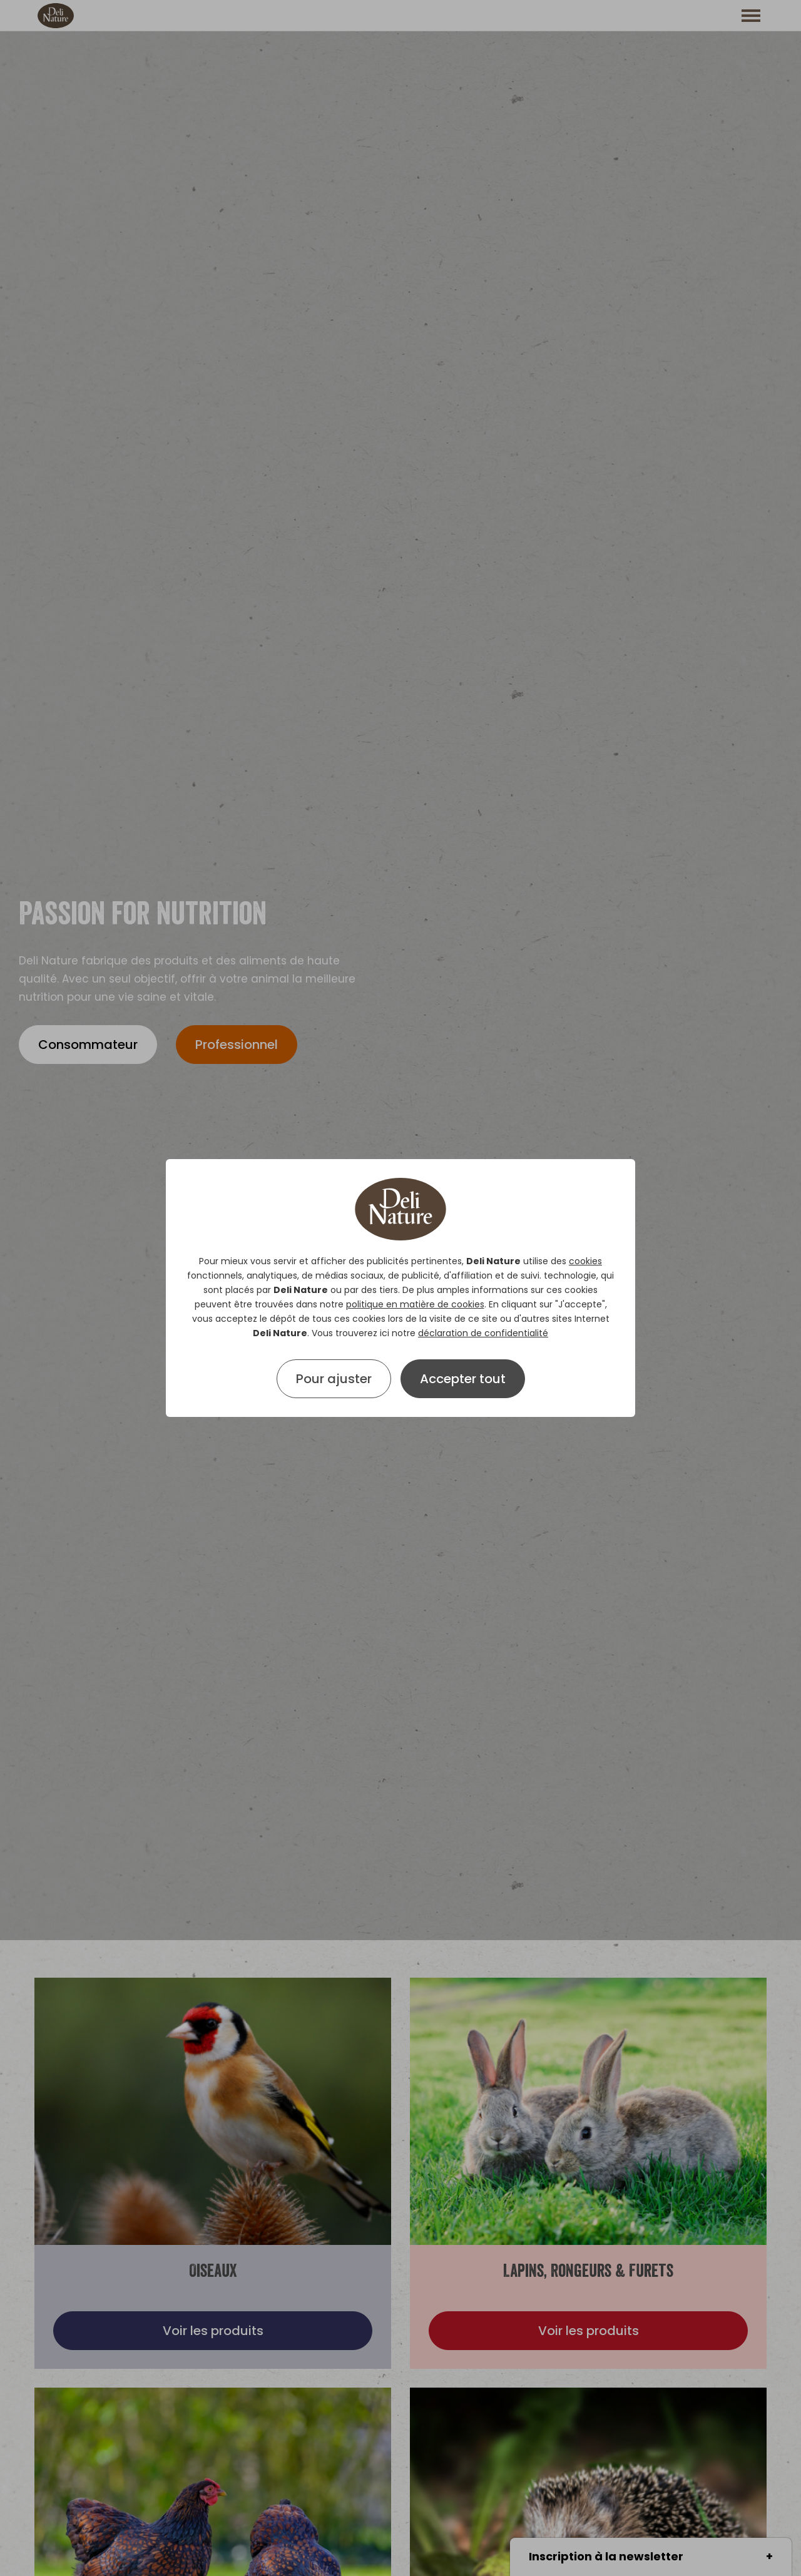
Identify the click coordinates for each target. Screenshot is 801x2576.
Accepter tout (463, 1379)
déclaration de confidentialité (483, 1333)
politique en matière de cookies (415, 1304)
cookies (585, 1261)
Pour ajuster (334, 1379)
